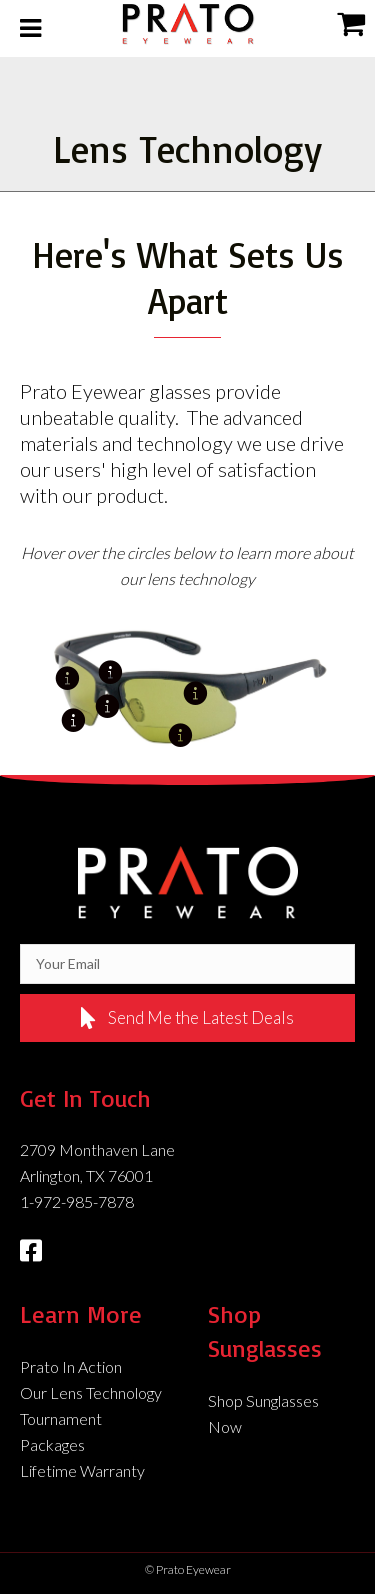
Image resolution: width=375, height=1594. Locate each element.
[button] (187, 1018)
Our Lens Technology (91, 1392)
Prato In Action (71, 1366)
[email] (187, 964)
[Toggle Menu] (30, 28)
